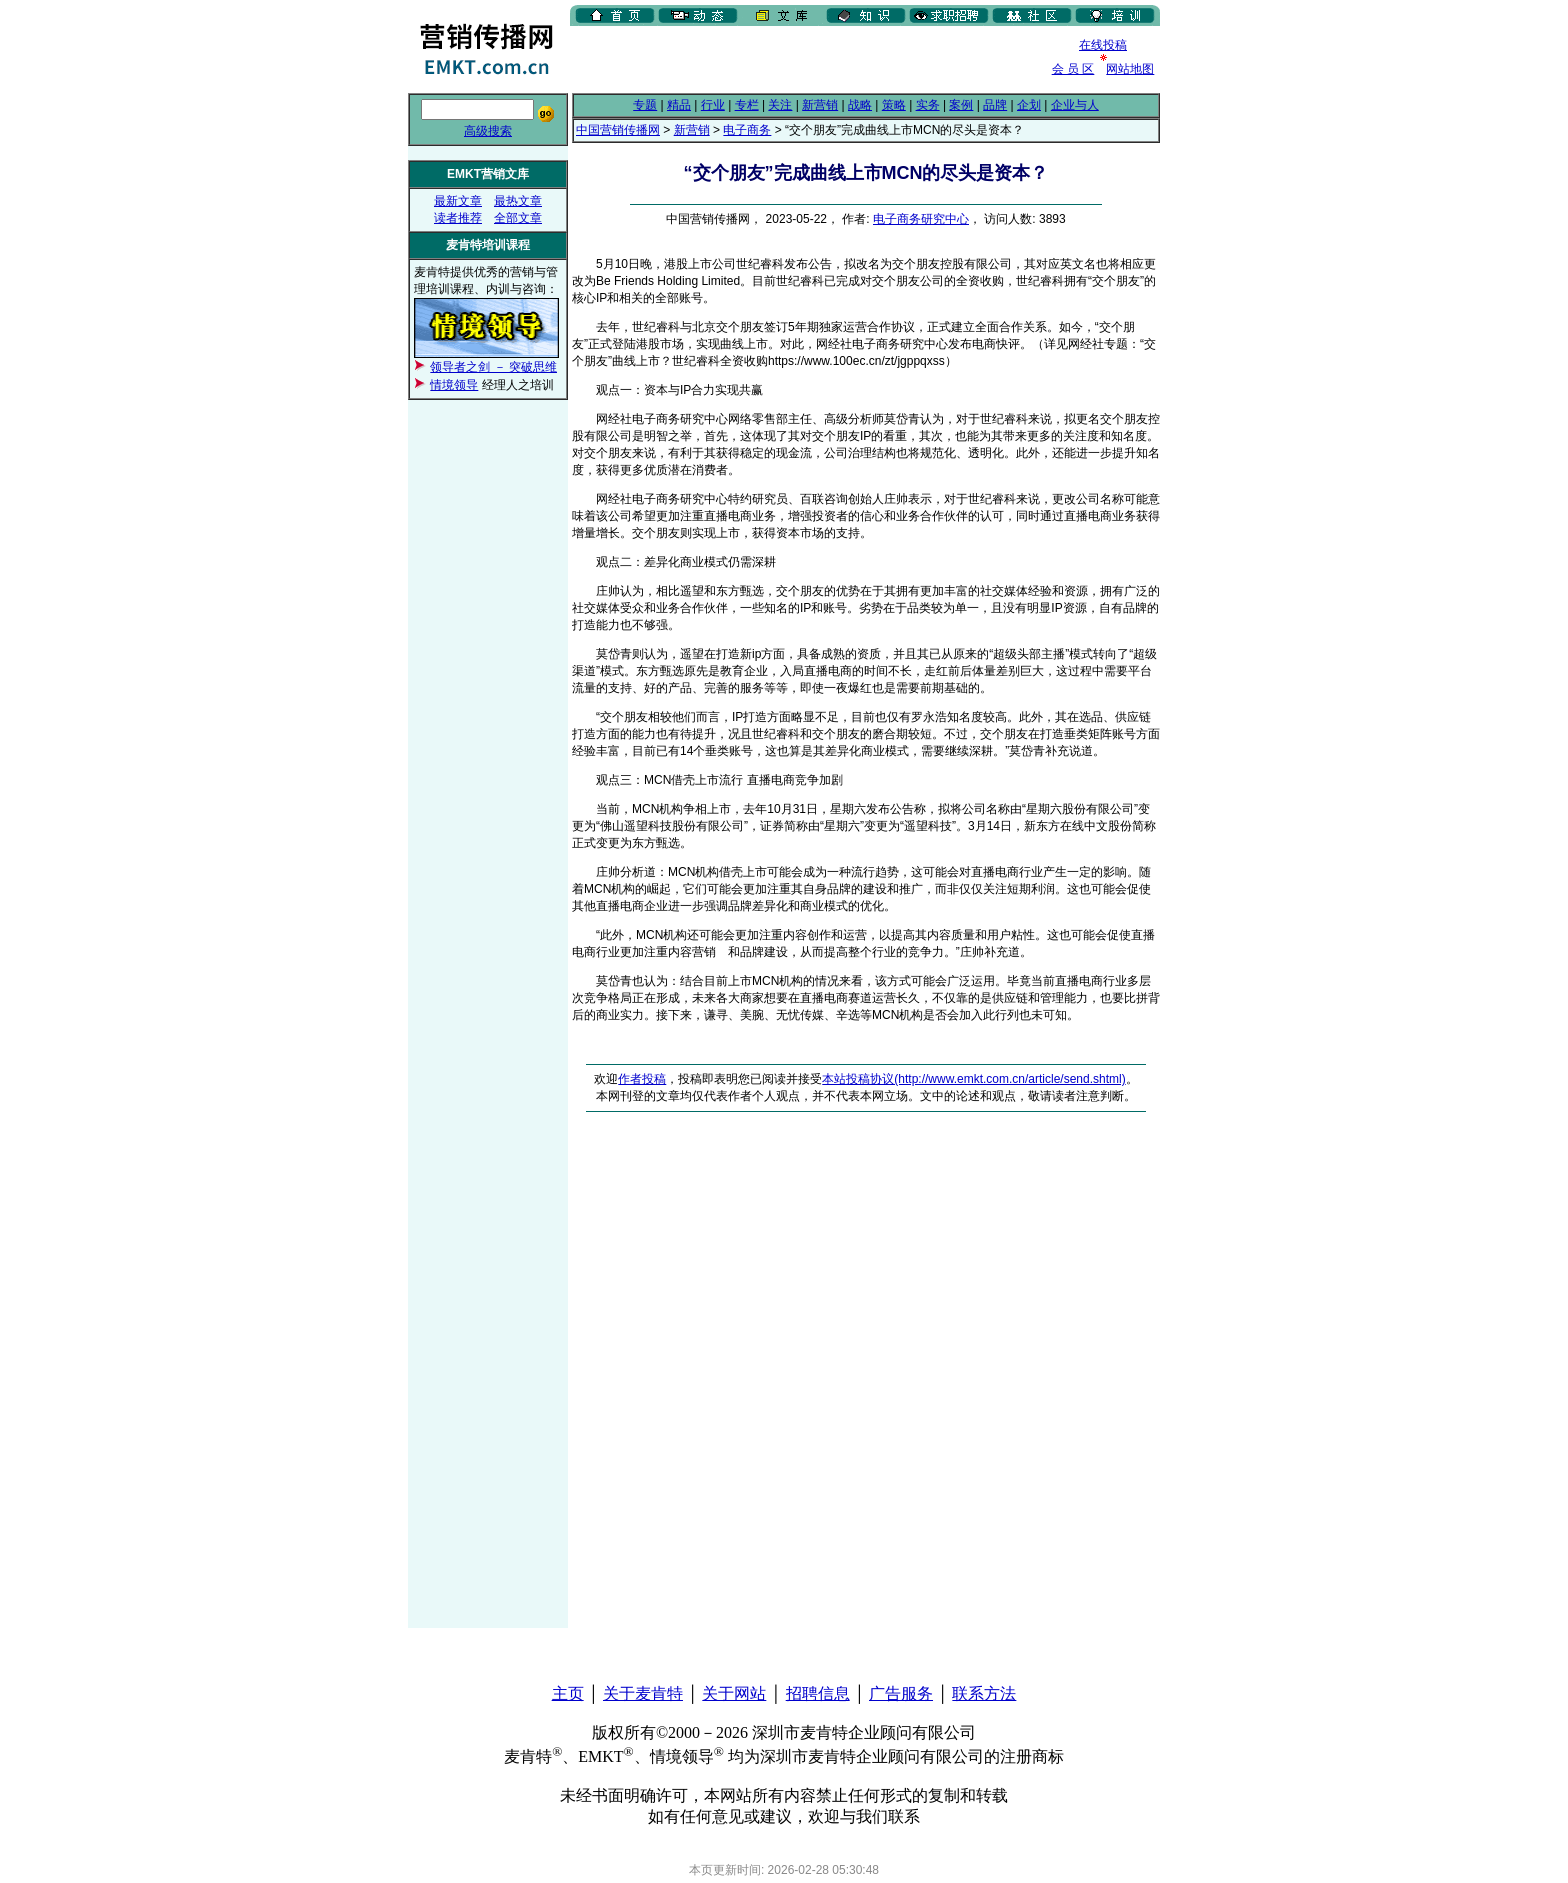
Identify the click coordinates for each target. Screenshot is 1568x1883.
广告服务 (901, 1693)
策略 (894, 105)
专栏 (747, 105)
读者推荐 (458, 218)
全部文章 (518, 218)
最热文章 (518, 201)
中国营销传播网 (618, 130)
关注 (780, 105)
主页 (568, 1693)
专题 (645, 105)
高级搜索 (488, 131)
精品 (679, 105)
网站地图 (1130, 69)
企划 (1029, 105)
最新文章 (458, 201)
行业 (713, 105)
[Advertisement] (804, 59)
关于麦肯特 (643, 1693)
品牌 (995, 105)
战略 (860, 105)
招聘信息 (818, 1693)
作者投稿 (642, 1079)
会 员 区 (1073, 69)
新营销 (820, 105)
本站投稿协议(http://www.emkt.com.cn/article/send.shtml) (973, 1079)
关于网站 (734, 1693)
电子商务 (747, 130)
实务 (928, 105)
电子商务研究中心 (921, 219)
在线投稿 (1103, 45)
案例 (961, 105)
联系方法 (984, 1693)
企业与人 (1075, 105)
